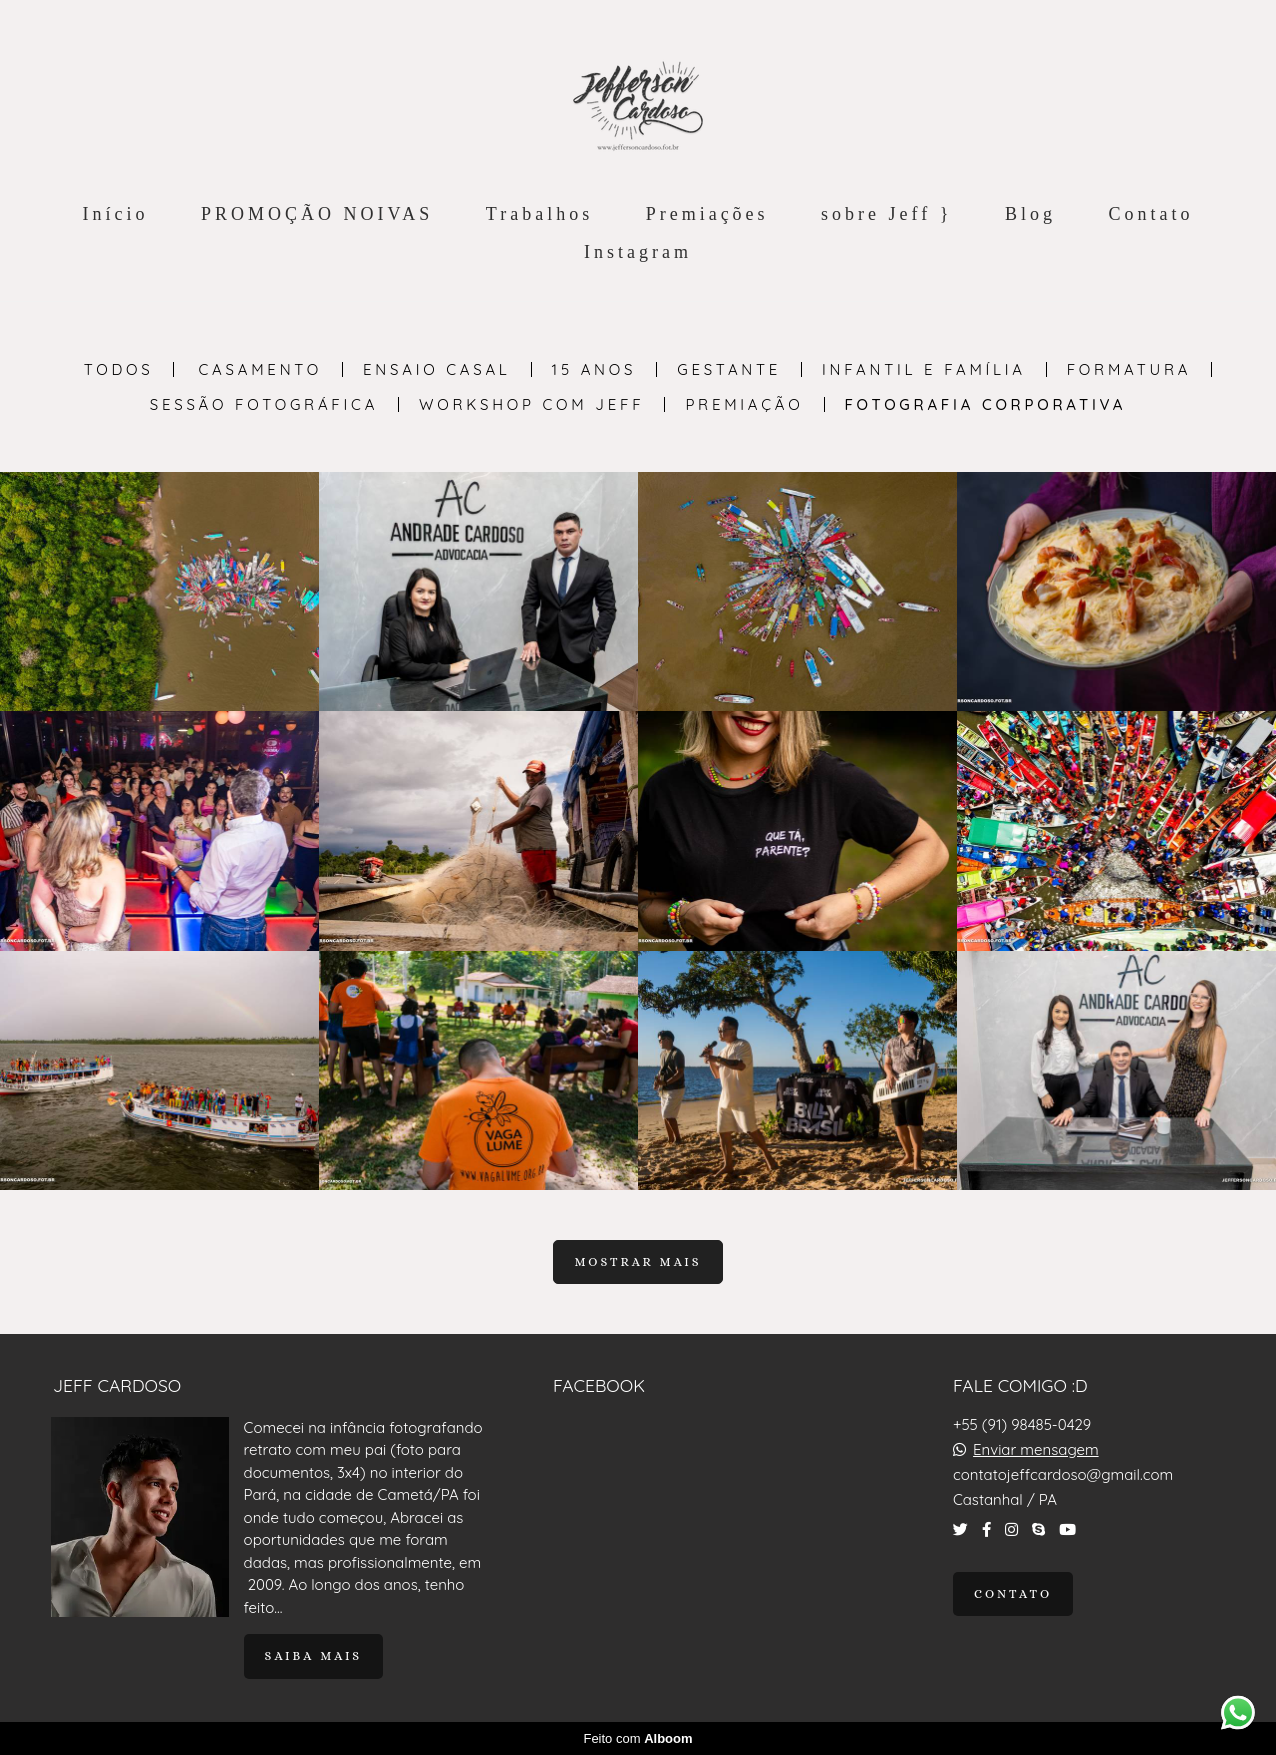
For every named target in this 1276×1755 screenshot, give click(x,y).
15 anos (594, 369)
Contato (1150, 214)
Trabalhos (539, 214)
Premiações (707, 214)
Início (116, 214)
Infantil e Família (924, 369)
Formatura (1129, 369)
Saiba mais (314, 1656)
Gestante (729, 369)
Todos (119, 369)
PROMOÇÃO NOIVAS (317, 214)
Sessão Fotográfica (264, 404)
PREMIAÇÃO (744, 404)
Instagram (638, 252)
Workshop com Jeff (531, 404)
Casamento (260, 369)
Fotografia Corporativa (986, 404)
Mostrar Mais (637, 1262)
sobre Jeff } (886, 214)
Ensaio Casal (437, 369)
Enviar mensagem (1036, 1449)
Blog (1030, 214)
